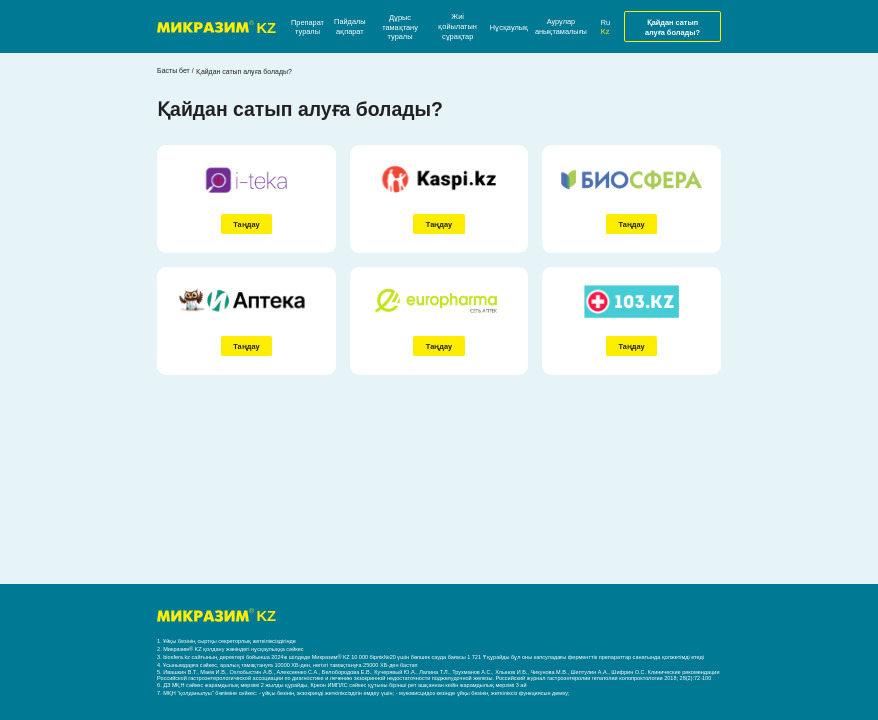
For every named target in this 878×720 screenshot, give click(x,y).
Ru (605, 22)
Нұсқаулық (509, 27)
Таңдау (246, 224)
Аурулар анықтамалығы (561, 26)
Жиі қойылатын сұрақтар (457, 26)
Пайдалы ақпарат (350, 26)
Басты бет (173, 70)
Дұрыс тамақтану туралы (400, 27)
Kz (605, 31)
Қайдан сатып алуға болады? (672, 27)
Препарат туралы (307, 27)
